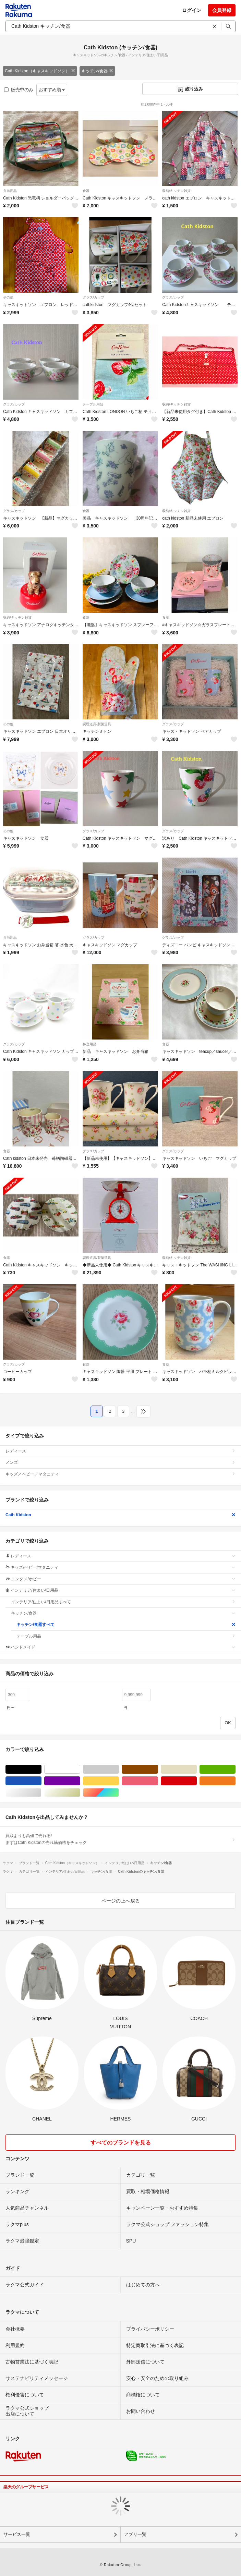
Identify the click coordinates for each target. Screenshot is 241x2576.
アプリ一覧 (135, 2534)
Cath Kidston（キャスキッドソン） (40, 71)
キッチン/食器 (97, 71)
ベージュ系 (196, 1769)
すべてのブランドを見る (121, 2143)
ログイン (191, 10)
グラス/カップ (93, 297)
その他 (8, 297)
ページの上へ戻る (120, 1901)
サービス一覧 (16, 2534)
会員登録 (221, 10)
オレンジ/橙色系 (235, 1781)
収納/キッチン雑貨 (176, 191)
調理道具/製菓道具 (97, 724)
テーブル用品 (93, 404)
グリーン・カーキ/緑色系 (235, 1769)
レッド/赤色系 (196, 1781)
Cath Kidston (120, 1514)
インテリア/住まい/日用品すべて (123, 1602)
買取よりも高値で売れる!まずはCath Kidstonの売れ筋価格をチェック (120, 1839)
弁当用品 (10, 191)
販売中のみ (18, 89)
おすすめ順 (52, 89)
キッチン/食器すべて (126, 1624)
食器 (86, 191)
